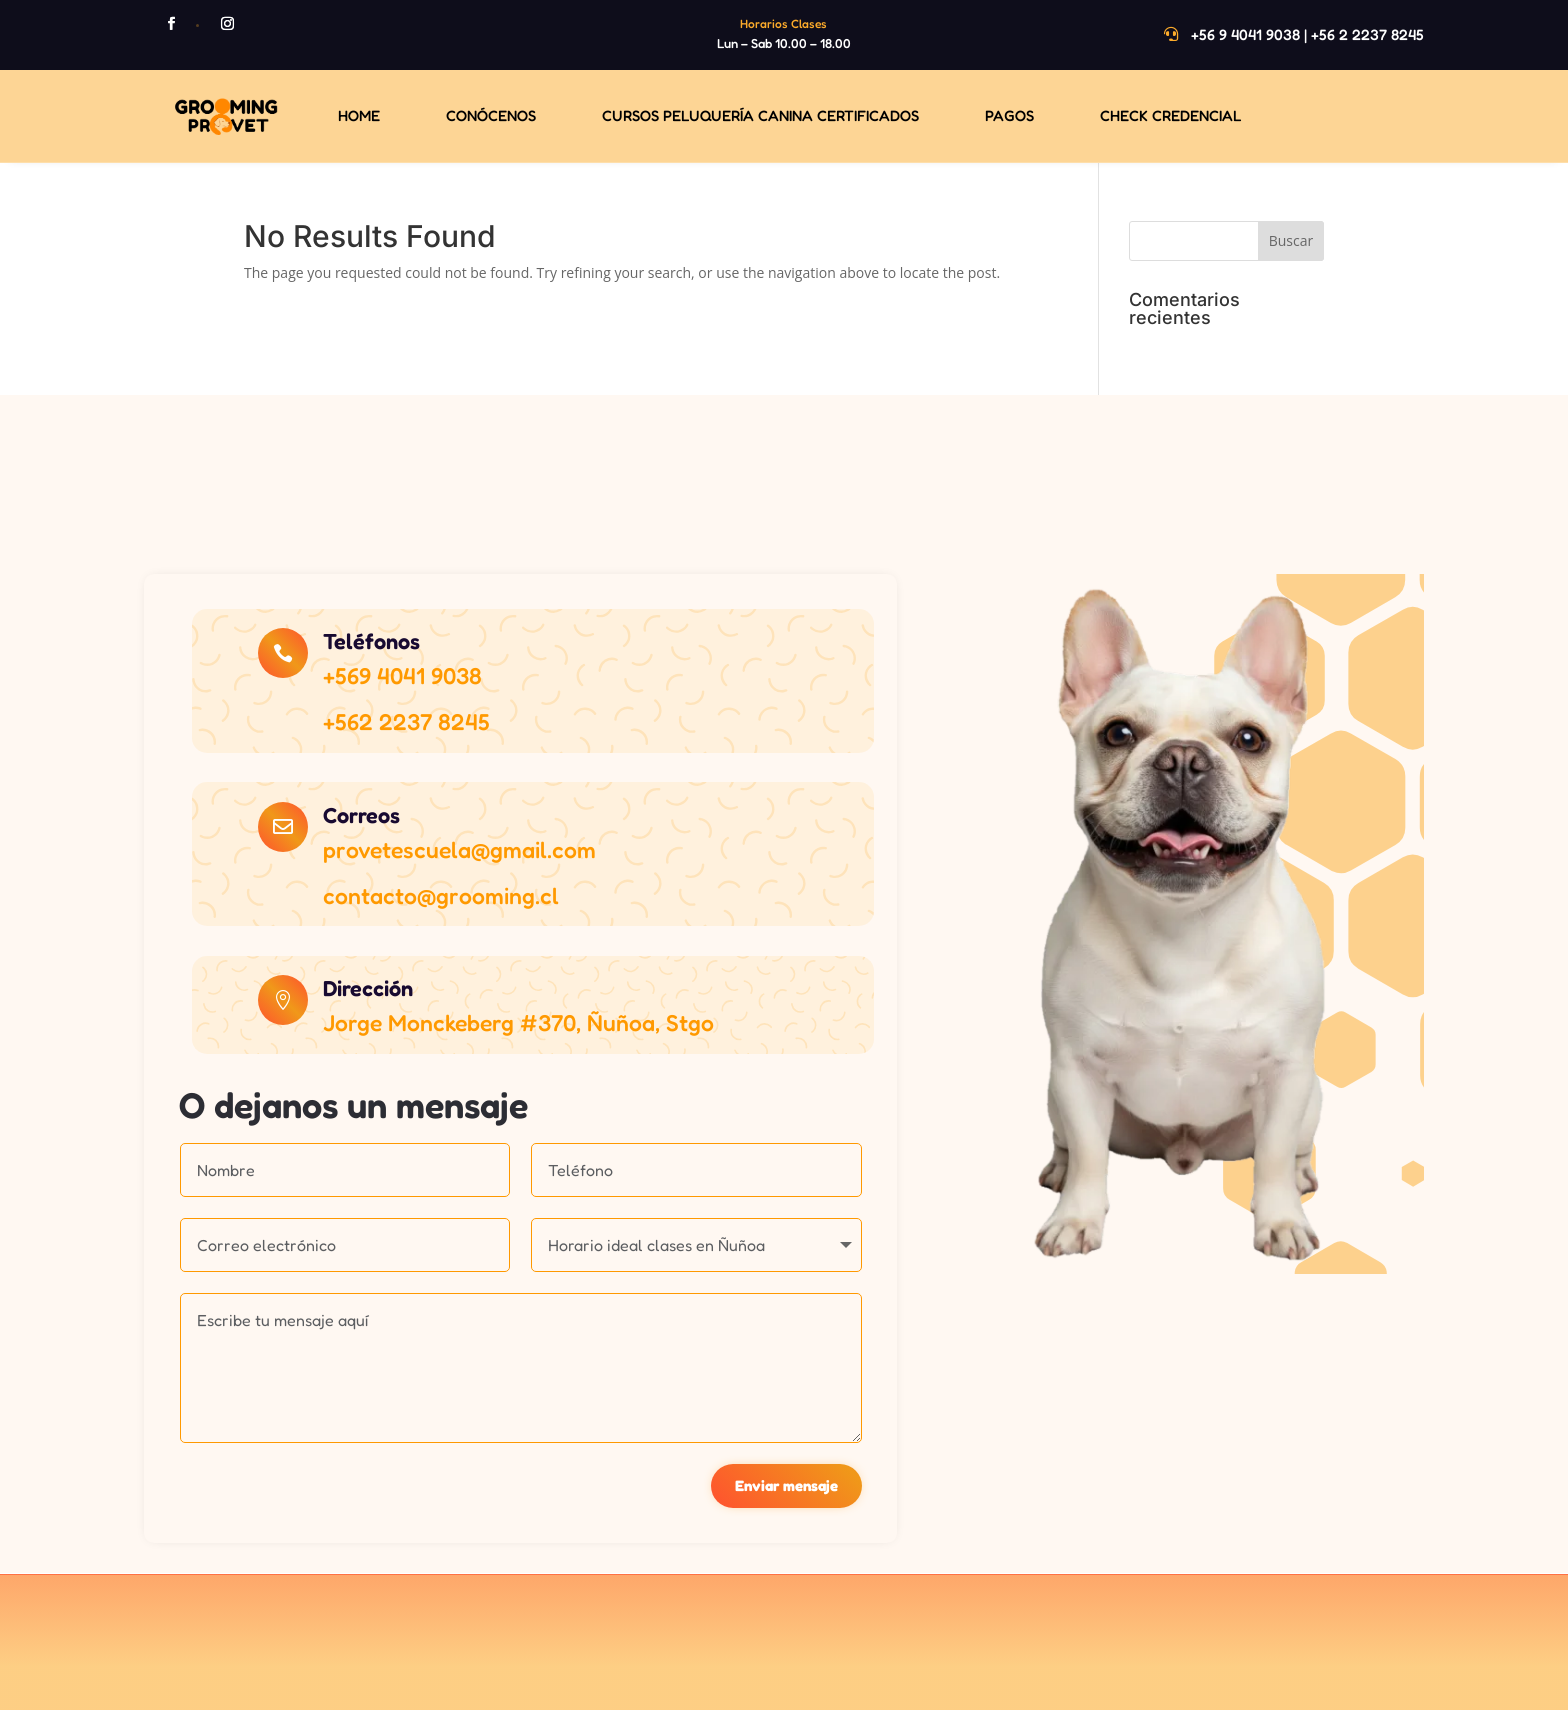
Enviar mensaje (785, 1491)
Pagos (1009, 115)
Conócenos (491, 115)
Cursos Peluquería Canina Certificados (760, 115)
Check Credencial (1170, 115)
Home (359, 115)
